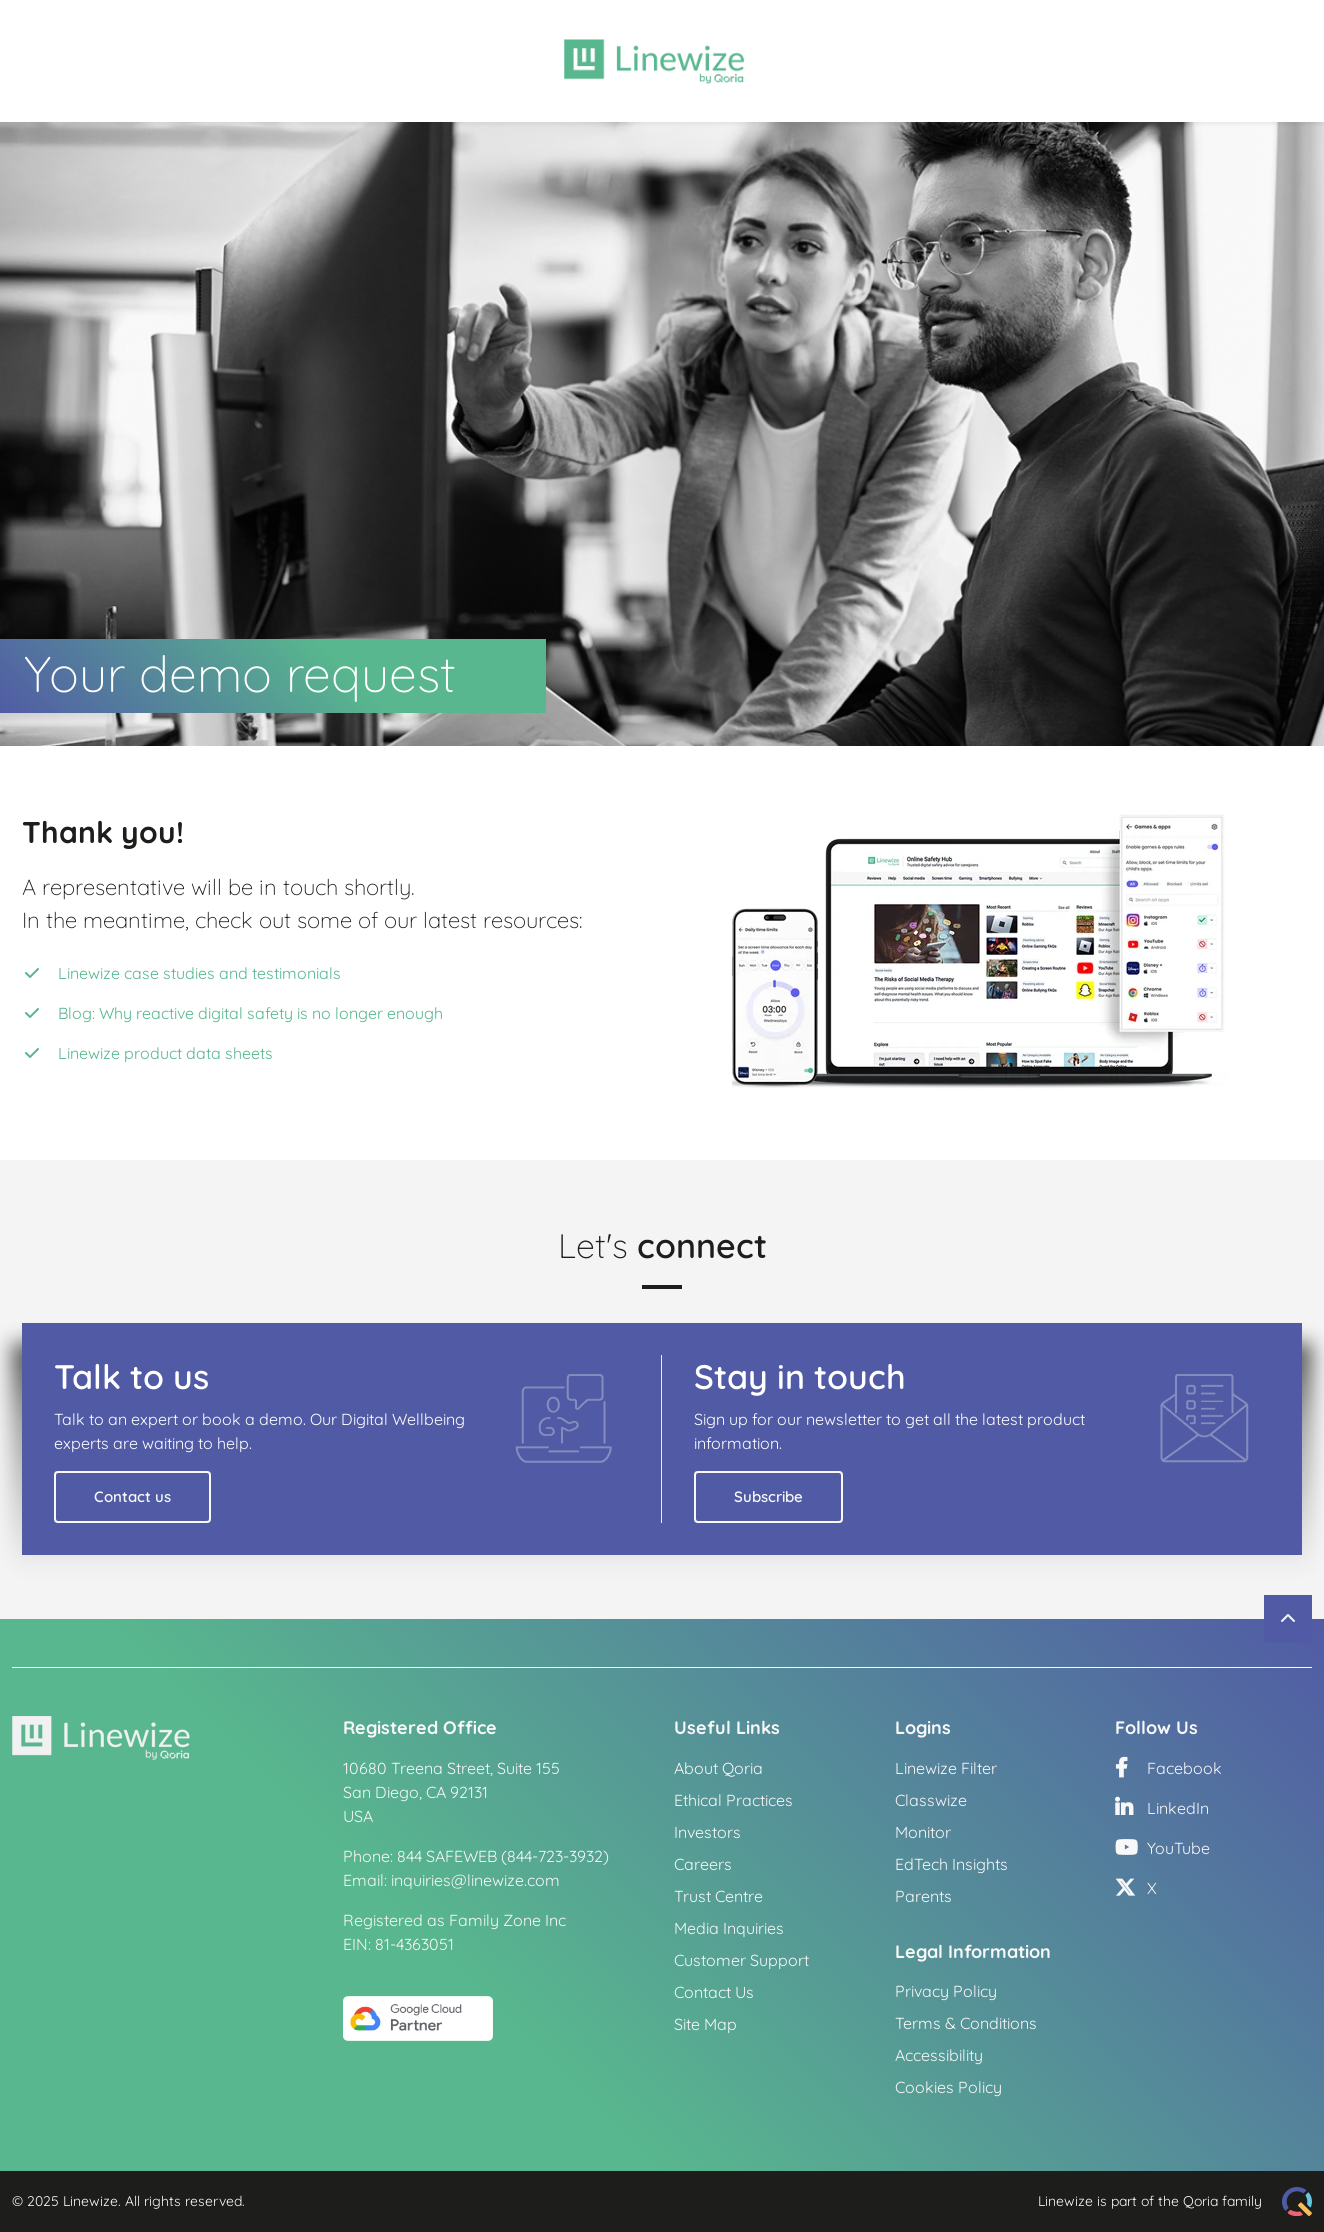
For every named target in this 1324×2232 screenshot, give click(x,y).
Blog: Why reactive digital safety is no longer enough (250, 1013)
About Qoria (718, 1768)
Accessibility (939, 2055)
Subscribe (768, 1496)
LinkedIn (1162, 1808)
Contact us (132, 1496)
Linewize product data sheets (165, 1053)
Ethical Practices (733, 1800)
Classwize (931, 1800)
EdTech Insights (951, 1864)
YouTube (1162, 1848)
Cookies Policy (948, 2087)
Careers (703, 1864)
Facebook (1168, 1768)
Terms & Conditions (966, 2023)
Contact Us (714, 1992)
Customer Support (741, 1960)
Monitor (923, 1832)
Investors (707, 1832)
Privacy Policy (946, 1991)
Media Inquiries (729, 1928)
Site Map (705, 2024)
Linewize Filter (946, 1768)
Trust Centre (718, 1896)
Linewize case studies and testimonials (199, 973)
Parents (923, 1896)
